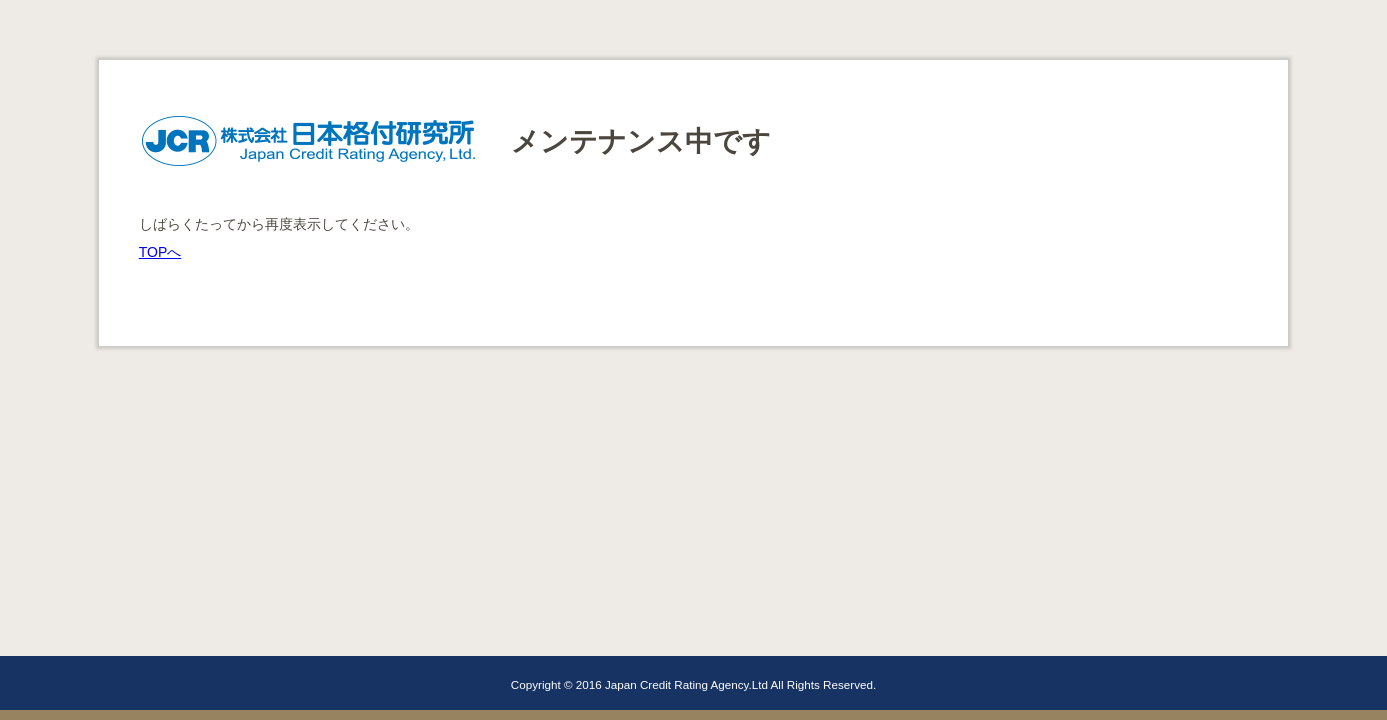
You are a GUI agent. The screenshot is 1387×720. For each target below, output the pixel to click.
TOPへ (160, 252)
